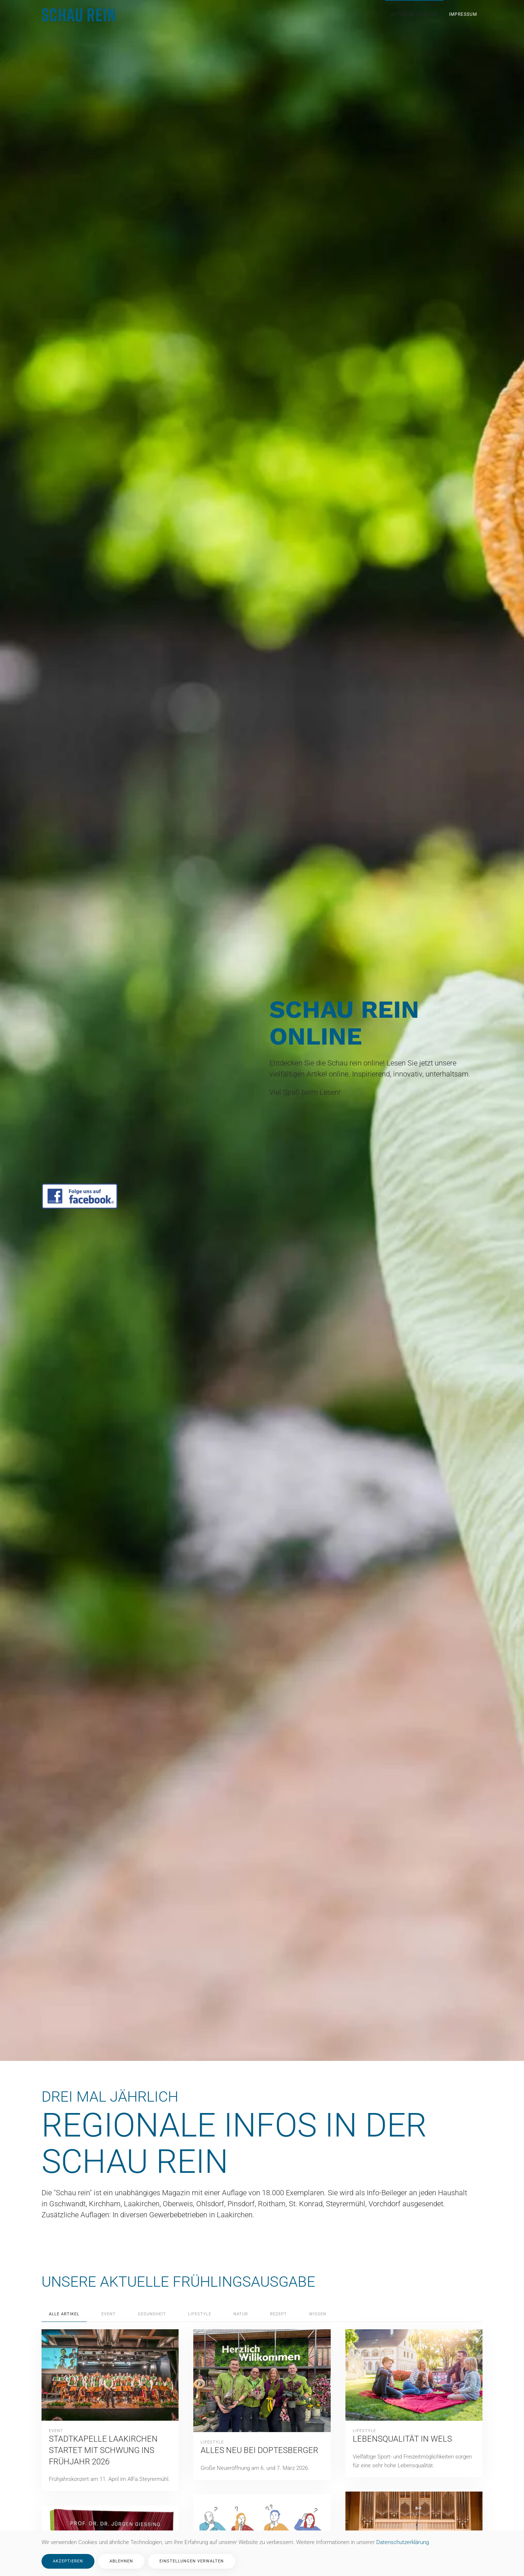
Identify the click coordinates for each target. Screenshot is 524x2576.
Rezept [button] (278, 2314)
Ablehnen (121, 2561)
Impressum (463, 14)
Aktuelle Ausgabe (414, 14)
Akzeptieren (68, 2561)
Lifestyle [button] (199, 2314)
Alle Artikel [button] (64, 2314)
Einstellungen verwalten (191, 2561)
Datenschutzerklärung (402, 2542)
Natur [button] (240, 2314)
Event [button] (108, 2314)
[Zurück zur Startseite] (79, 14)
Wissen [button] (317, 2314)
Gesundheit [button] (152, 2314)
